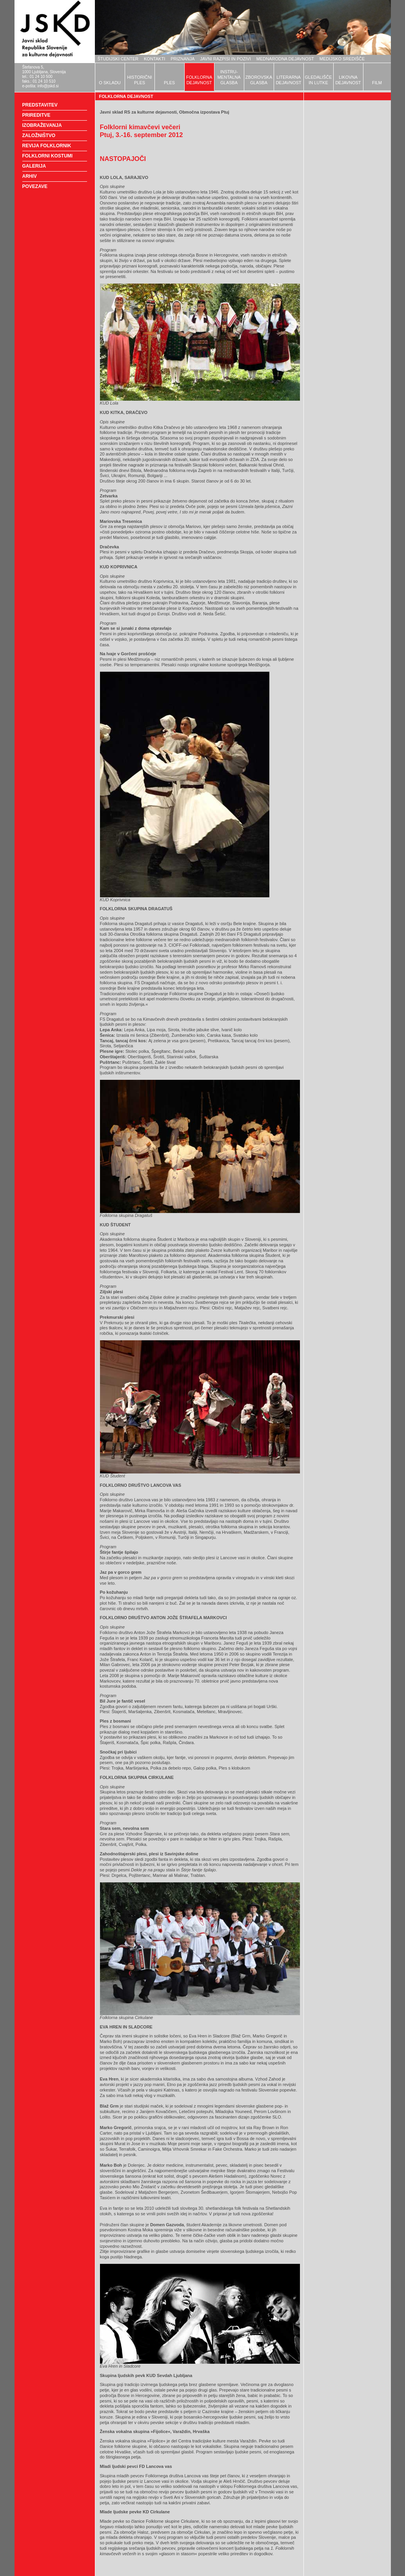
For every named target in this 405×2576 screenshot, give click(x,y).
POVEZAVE (34, 186)
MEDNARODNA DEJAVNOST (285, 58)
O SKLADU (110, 82)
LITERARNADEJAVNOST (288, 80)
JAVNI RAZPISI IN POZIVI (225, 58)
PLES (169, 82)
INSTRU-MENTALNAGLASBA (228, 77)
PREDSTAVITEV (40, 105)
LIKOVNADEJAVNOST (348, 80)
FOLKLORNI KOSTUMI (47, 156)
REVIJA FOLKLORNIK (46, 145)
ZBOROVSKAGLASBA (258, 80)
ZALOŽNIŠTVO (39, 135)
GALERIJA (34, 166)
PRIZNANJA (182, 58)
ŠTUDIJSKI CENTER (118, 58)
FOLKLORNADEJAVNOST (199, 80)
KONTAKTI (154, 58)
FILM (377, 82)
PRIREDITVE (36, 115)
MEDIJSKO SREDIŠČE (342, 58)
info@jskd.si (47, 86)
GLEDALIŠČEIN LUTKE (318, 80)
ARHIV (29, 176)
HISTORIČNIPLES (139, 80)
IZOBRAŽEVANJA (42, 125)
